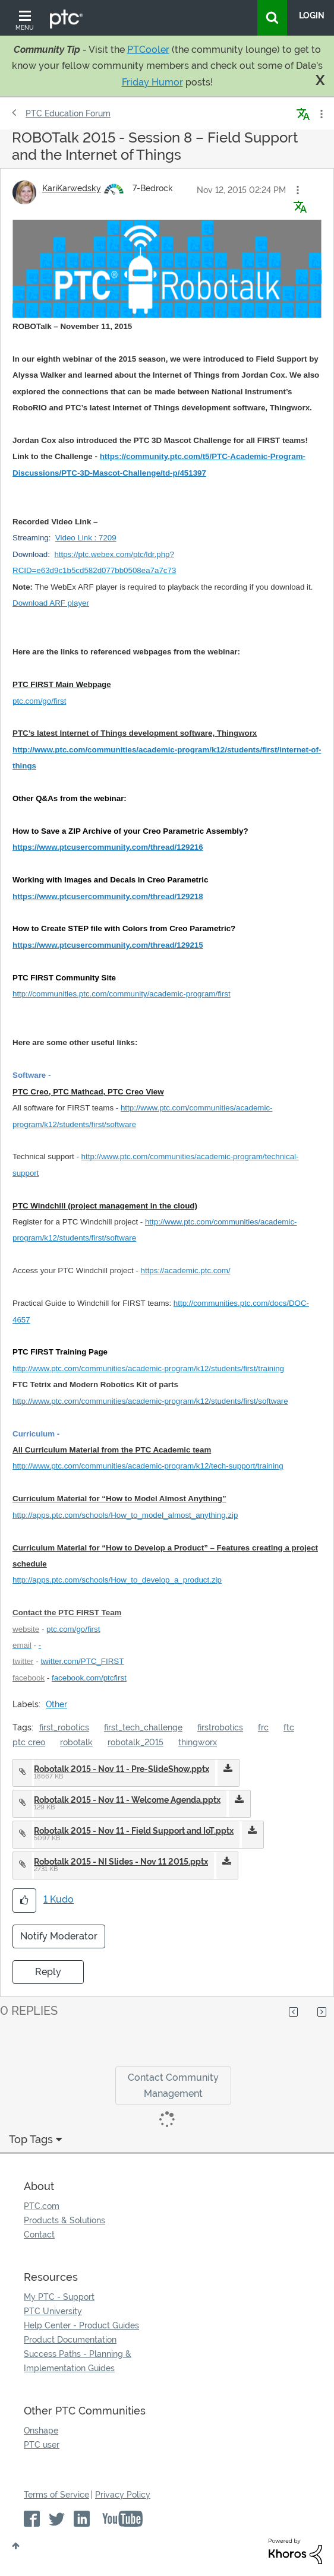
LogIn (311, 15)
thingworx (197, 1742)
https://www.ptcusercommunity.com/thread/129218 (107, 896)
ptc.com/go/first (39, 701)
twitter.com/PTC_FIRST (82, 1661)
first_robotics (64, 1727)
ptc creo (28, 1742)
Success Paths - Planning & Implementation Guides (77, 2361)
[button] (297, 190)
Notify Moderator (58, 1936)
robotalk (76, 1742)
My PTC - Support (59, 2297)
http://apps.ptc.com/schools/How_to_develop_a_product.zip (117, 1579)
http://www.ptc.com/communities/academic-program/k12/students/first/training (148, 1368)
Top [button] (15, 2546)
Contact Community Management (173, 2085)
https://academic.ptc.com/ (186, 1270)
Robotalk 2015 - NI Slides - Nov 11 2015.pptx (121, 1861)
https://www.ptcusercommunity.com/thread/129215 (107, 945)
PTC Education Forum (68, 113)
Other (56, 1704)
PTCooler (148, 49)
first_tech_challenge (143, 1727)
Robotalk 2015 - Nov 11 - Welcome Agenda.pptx (127, 1800)
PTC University (53, 2311)
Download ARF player (50, 603)
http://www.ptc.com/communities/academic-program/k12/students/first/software (150, 1401)
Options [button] (320, 114)
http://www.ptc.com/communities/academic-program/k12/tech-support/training (147, 1465)
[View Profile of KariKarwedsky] (71, 188)
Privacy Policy (122, 2494)
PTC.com (41, 2206)
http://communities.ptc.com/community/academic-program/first (121, 993)
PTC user (41, 2445)
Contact (39, 2234)
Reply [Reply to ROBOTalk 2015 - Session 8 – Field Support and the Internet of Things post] (48, 1971)
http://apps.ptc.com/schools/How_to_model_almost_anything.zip (125, 1515)
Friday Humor (152, 82)
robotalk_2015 (135, 1742)
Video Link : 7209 (85, 537)
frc (263, 1727)
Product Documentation (70, 2339)
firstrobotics (220, 1727)
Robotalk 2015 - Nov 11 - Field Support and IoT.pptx (134, 1831)
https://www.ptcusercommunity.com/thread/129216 (107, 847)
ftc (288, 1727)
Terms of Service (56, 2494)
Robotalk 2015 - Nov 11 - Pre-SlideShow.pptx (121, 1769)
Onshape (41, 2430)
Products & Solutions (64, 2220)
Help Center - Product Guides (81, 2325)
